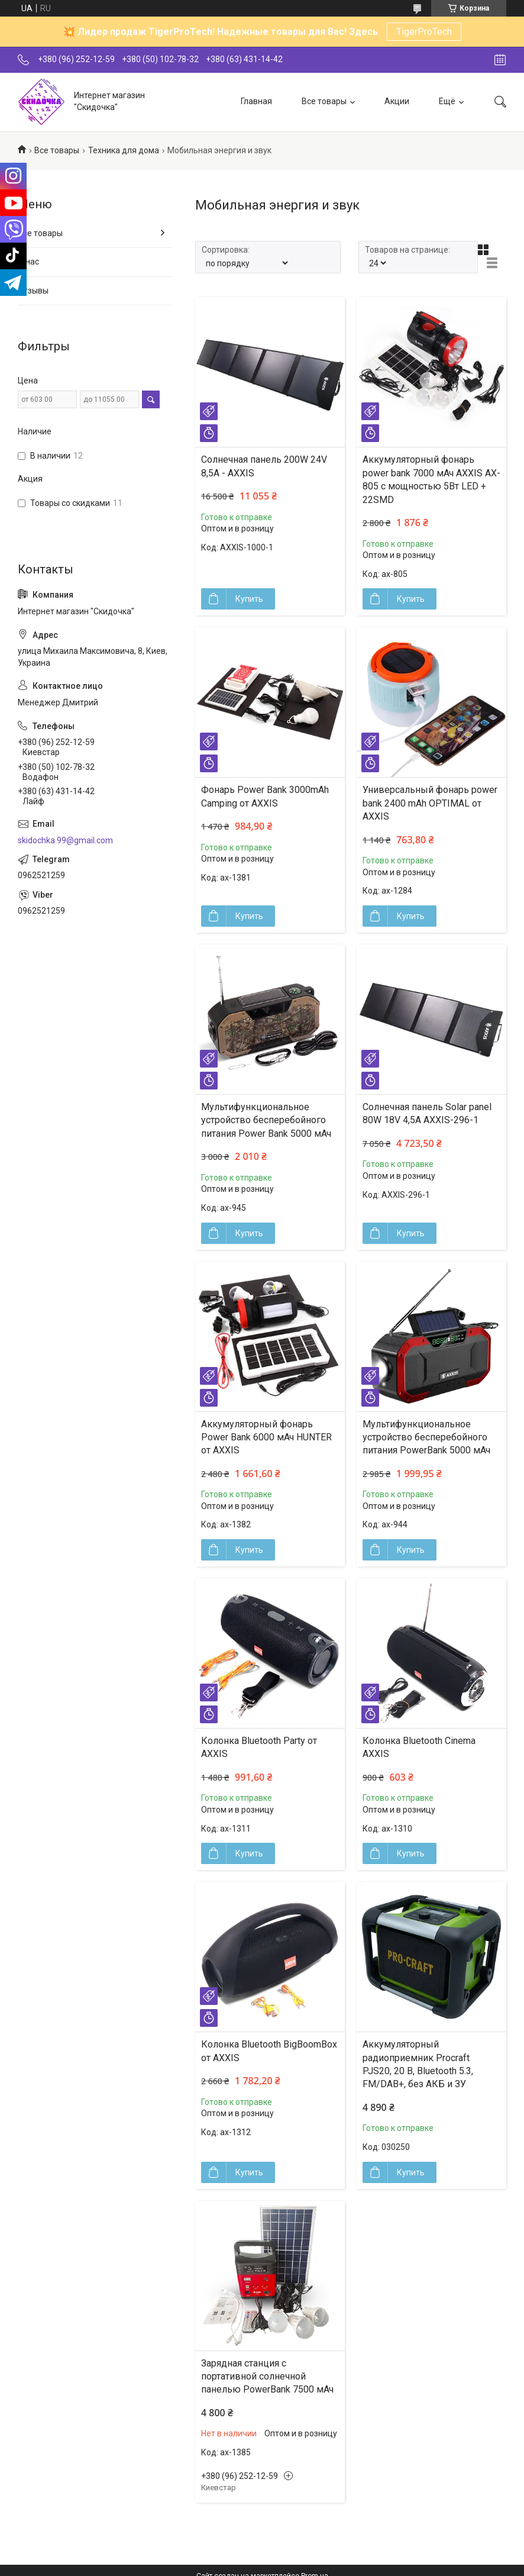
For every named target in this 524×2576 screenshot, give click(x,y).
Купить (249, 599)
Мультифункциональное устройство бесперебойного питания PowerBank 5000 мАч (426, 1437)
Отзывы (33, 290)
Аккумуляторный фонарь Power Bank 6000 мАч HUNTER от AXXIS (266, 1437)
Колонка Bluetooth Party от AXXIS (259, 1747)
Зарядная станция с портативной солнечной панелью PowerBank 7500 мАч (267, 2377)
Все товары (324, 101)
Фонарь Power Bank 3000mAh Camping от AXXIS (265, 796)
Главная (256, 101)
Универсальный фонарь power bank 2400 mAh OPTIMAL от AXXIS (430, 803)
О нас (28, 261)
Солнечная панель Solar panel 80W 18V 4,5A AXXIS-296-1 (427, 1113)
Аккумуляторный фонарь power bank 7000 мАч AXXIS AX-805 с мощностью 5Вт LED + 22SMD (431, 479)
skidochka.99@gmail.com (65, 840)
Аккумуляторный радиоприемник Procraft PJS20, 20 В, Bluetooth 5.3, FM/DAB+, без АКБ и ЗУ (418, 2064)
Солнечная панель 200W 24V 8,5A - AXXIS (264, 466)
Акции (396, 101)
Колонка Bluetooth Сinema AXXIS (419, 1747)
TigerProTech (424, 31)
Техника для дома (123, 150)
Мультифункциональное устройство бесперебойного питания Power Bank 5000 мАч (266, 1120)
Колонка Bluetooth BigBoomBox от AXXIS (269, 2051)
